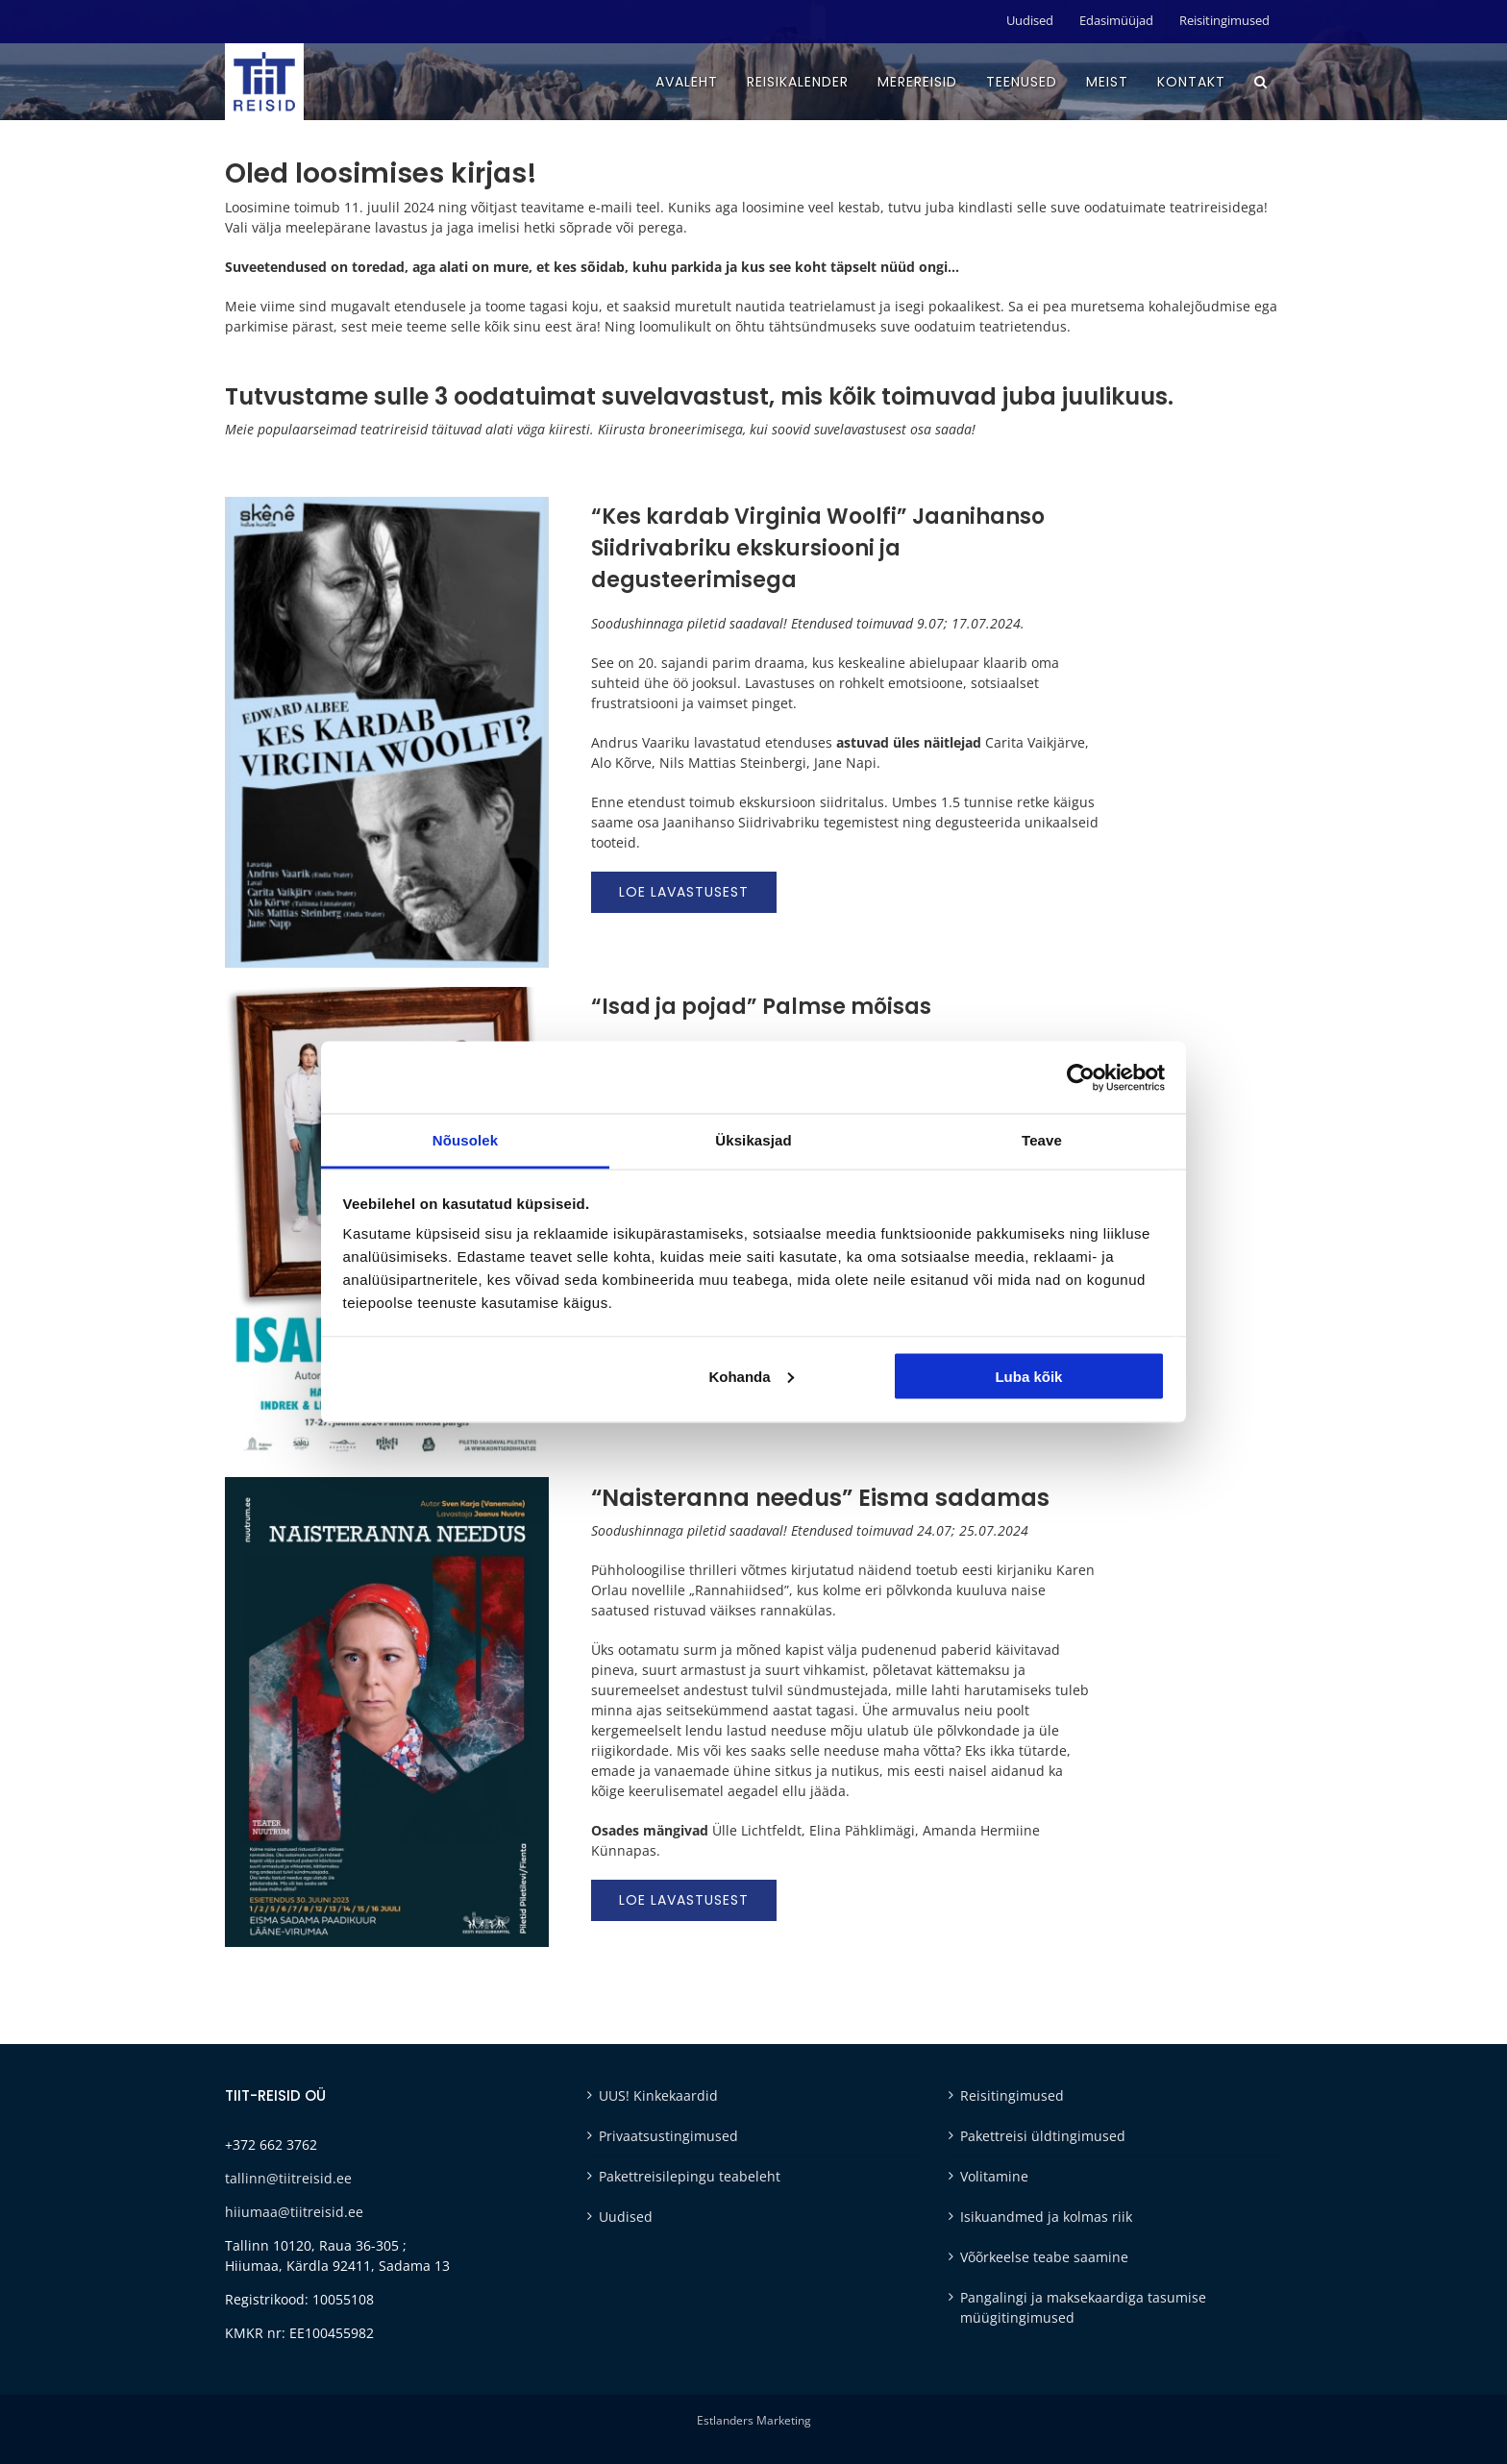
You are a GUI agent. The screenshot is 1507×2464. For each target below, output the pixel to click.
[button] (1261, 81)
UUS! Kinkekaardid (658, 2095)
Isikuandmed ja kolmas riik (1046, 2216)
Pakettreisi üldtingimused (1042, 2136)
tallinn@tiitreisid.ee (288, 2178)
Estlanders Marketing (754, 2420)
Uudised (626, 2216)
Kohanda (750, 1376)
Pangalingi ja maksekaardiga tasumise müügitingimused (1083, 2307)
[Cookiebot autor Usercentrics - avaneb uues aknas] (1081, 1077)
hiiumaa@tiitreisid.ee (294, 2212)
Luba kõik (1028, 1376)
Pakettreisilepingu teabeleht (689, 2176)
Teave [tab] (1042, 1140)
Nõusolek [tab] (465, 1140)
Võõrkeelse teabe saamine (1044, 2257)
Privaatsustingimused (668, 2136)
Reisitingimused (1012, 2095)
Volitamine (994, 2176)
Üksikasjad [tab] (753, 1140)
